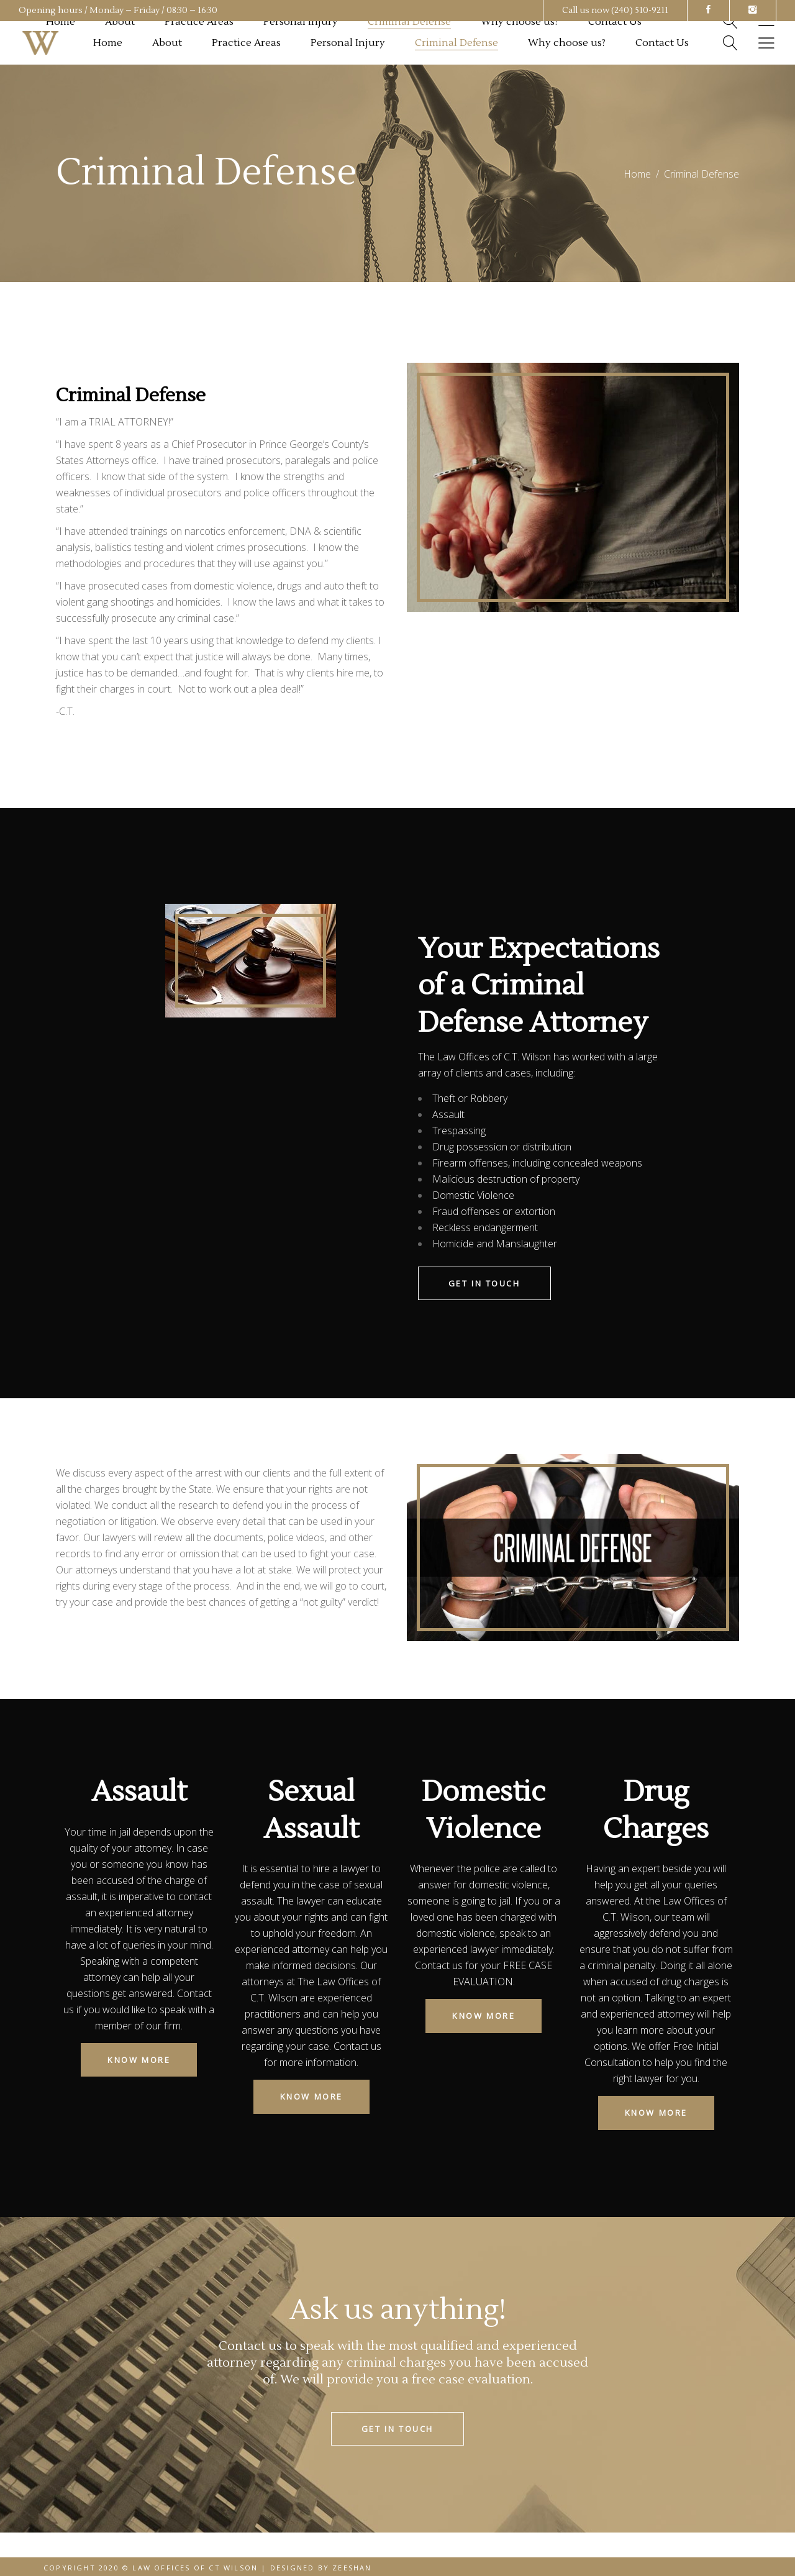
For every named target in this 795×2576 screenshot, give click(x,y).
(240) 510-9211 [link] (639, 10)
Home (637, 174)
